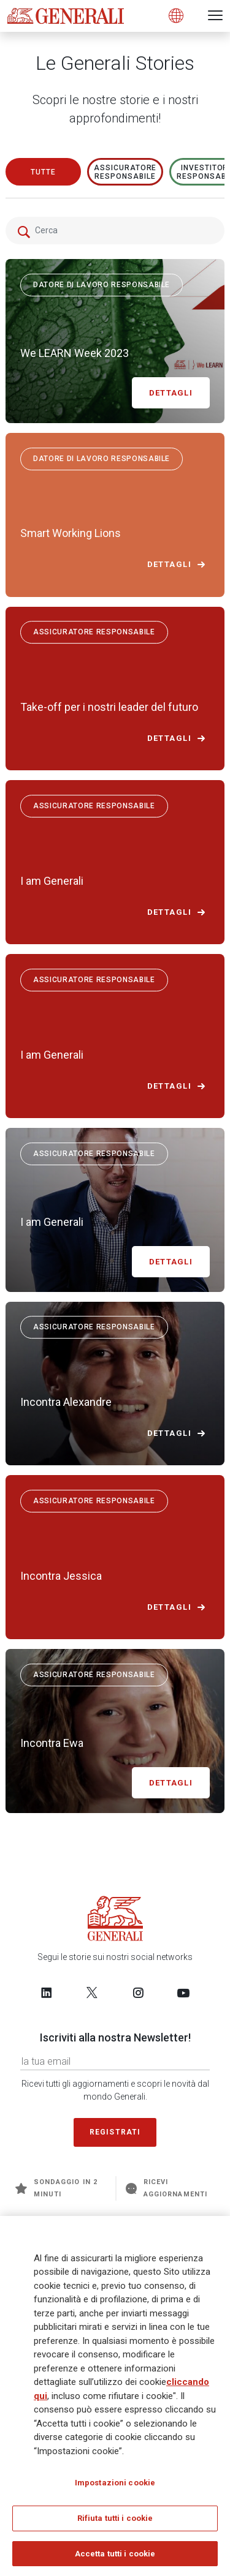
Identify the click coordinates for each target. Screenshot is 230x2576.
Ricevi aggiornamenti (166, 2188)
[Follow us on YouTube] (183, 1992)
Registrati (115, 2132)
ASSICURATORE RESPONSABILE (125, 172)
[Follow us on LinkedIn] (46, 1992)
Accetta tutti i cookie (115, 2557)
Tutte (43, 172)
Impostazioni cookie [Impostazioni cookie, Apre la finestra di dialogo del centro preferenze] (115, 2486)
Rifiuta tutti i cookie (115, 2521)
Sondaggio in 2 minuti (56, 2188)
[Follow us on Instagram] (138, 1992)
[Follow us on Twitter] (92, 1992)
